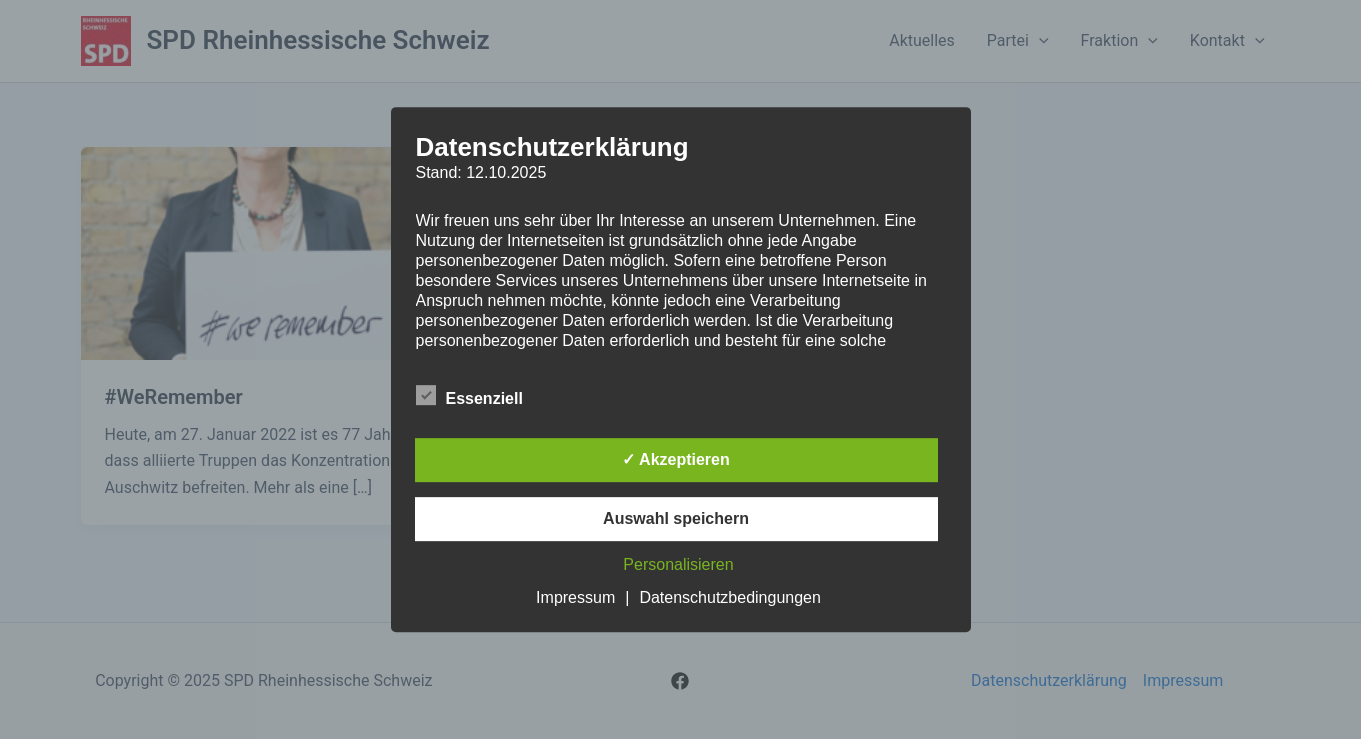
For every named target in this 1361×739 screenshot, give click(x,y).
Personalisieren (678, 564)
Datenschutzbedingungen (729, 597)
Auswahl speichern (676, 518)
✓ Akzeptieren (676, 459)
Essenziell (469, 395)
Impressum (575, 597)
